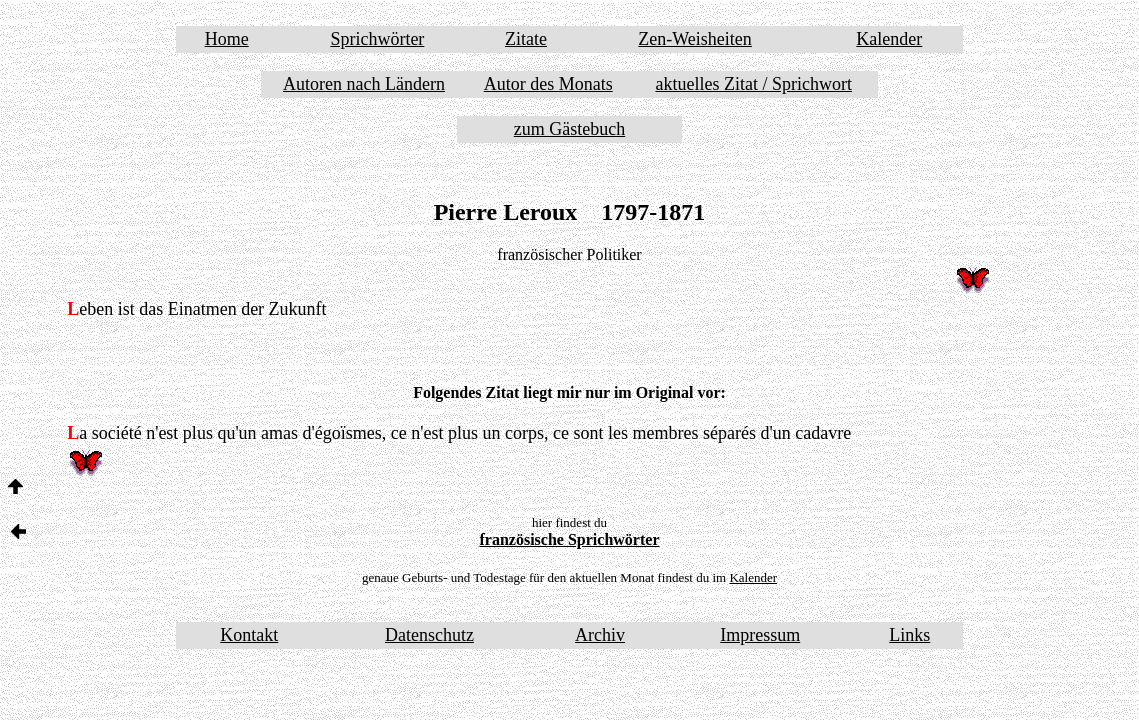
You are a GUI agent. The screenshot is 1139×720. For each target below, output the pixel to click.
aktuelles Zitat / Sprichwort (753, 84)
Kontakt (249, 635)
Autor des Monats (548, 84)
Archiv (600, 635)
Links (909, 635)
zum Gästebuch (569, 129)
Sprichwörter (377, 39)
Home (227, 39)
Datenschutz (429, 635)
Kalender (889, 39)
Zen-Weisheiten (695, 39)
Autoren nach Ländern (364, 84)
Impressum (760, 635)
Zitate (526, 39)
